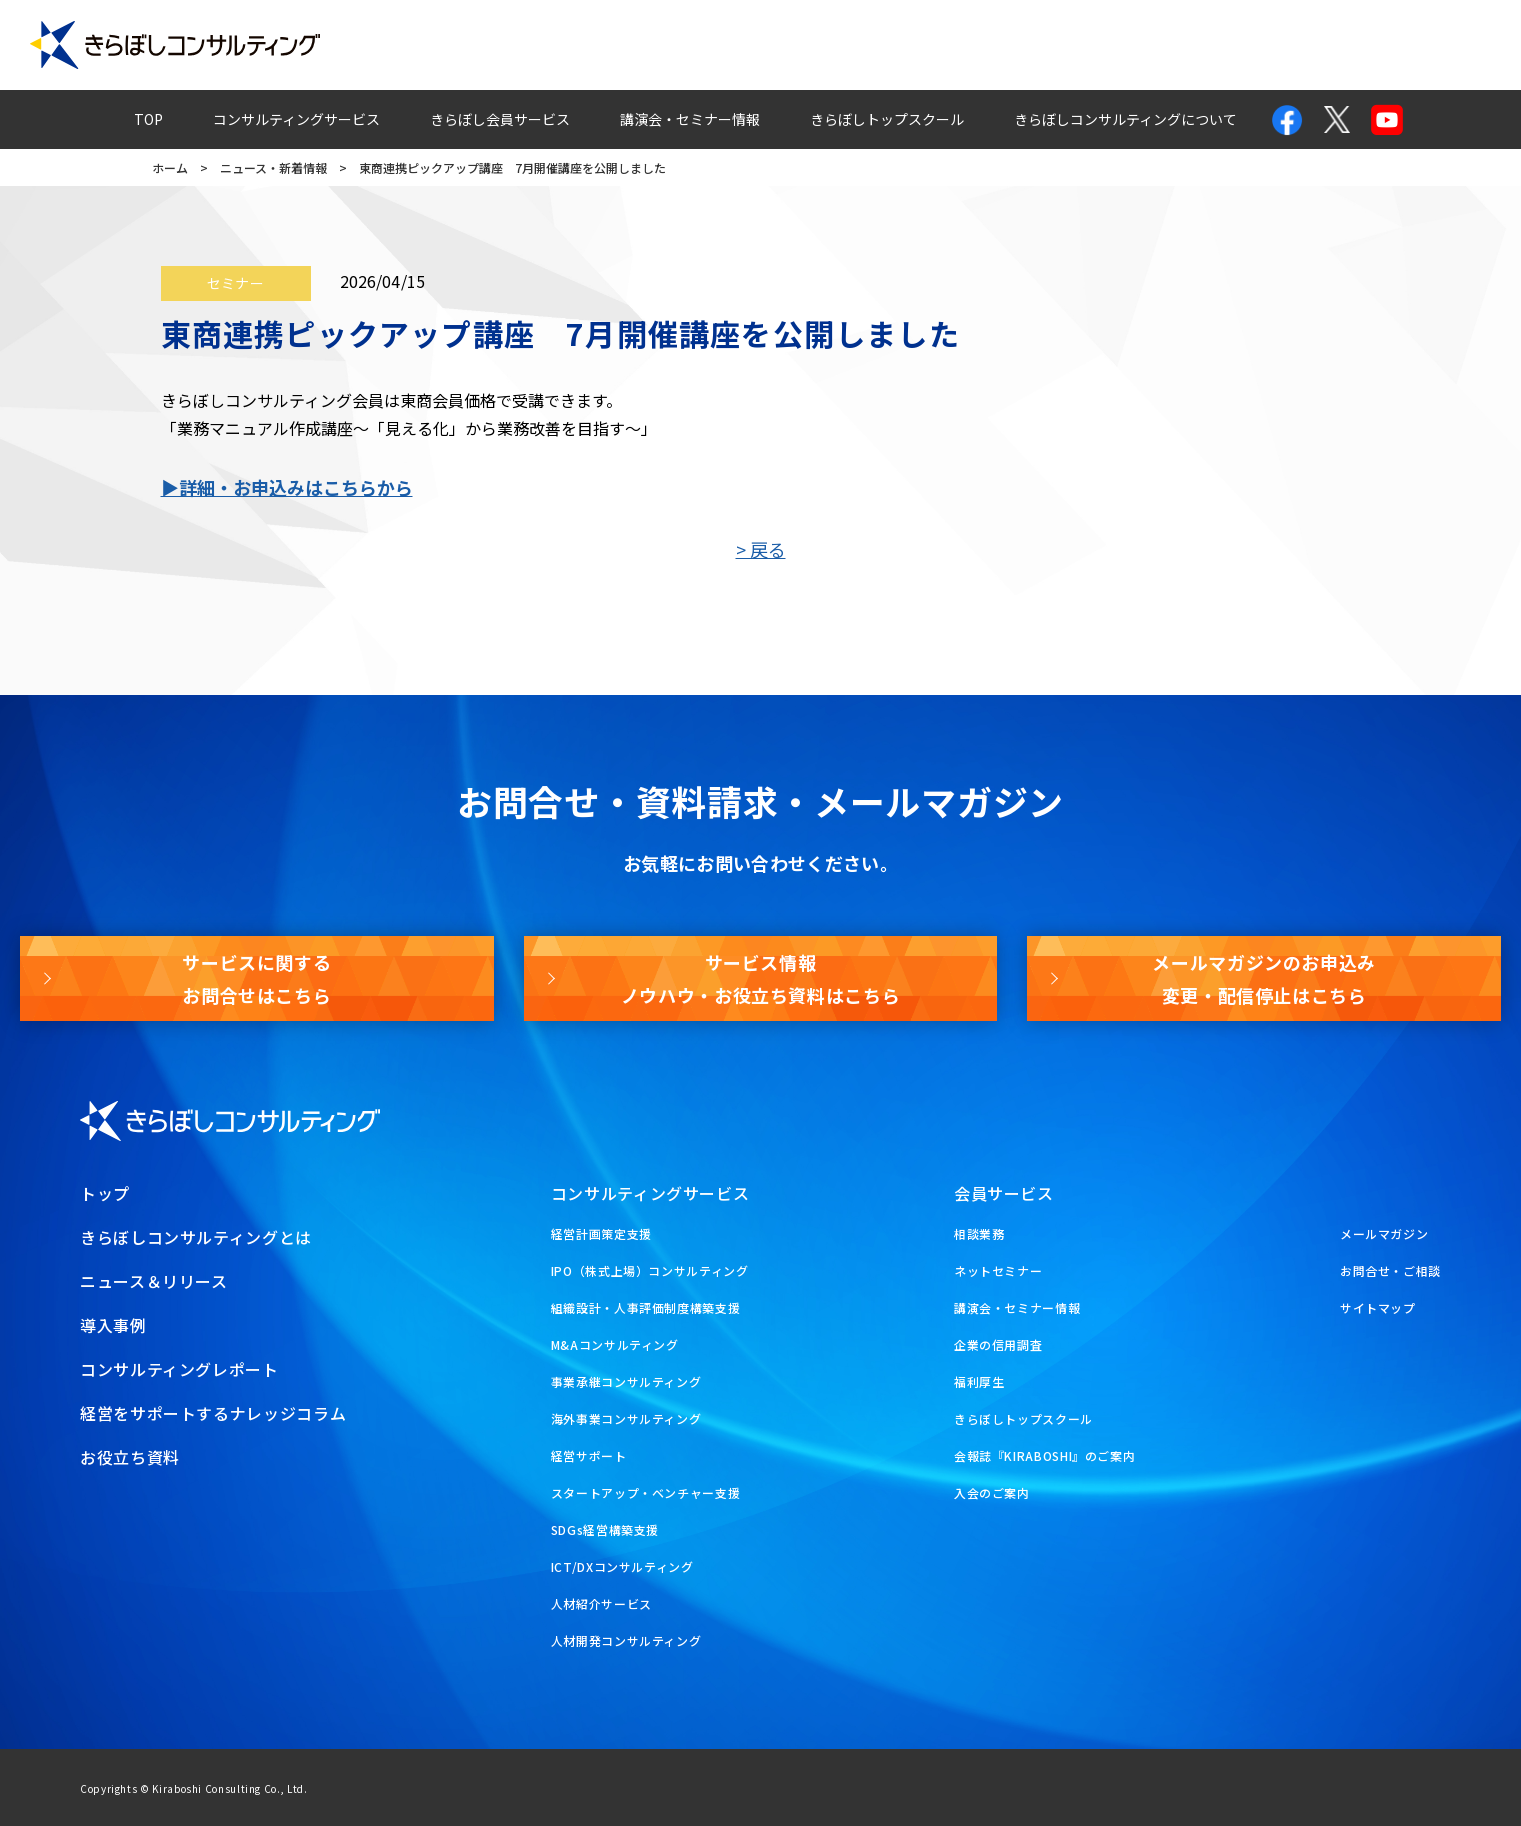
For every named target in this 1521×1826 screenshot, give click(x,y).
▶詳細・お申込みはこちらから (287, 487)
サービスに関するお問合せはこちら (256, 978)
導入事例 (649, 45)
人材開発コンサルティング (626, 1640)
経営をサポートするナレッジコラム (213, 1413)
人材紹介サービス (601, 1603)
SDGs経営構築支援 (605, 1529)
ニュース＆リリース (154, 1281)
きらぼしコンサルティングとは (196, 1237)
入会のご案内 (992, 1492)
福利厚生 (979, 1381)
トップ (105, 1193)
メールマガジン (1293, 45)
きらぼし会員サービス (500, 119)
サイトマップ (1378, 1307)
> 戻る (761, 549)
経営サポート (589, 1455)
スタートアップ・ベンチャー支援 (646, 1492)
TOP (148, 119)
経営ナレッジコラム (1017, 45)
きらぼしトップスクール (887, 119)
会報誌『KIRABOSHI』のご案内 (1045, 1455)
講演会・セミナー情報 (690, 119)
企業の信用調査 (998, 1344)
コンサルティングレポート (816, 45)
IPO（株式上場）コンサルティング (650, 1270)
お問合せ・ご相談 (1390, 1270)
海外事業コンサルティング (626, 1418)
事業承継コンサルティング (626, 1381)
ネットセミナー (998, 1270)
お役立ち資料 (1437, 45)
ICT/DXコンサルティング (622, 1566)
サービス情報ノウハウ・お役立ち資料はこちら (761, 978)
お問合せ (1162, 45)
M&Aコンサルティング (615, 1344)
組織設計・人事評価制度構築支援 (646, 1307)
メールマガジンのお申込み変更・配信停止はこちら (1264, 978)
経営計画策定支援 (601, 1233)
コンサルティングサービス (296, 119)
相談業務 (979, 1233)
